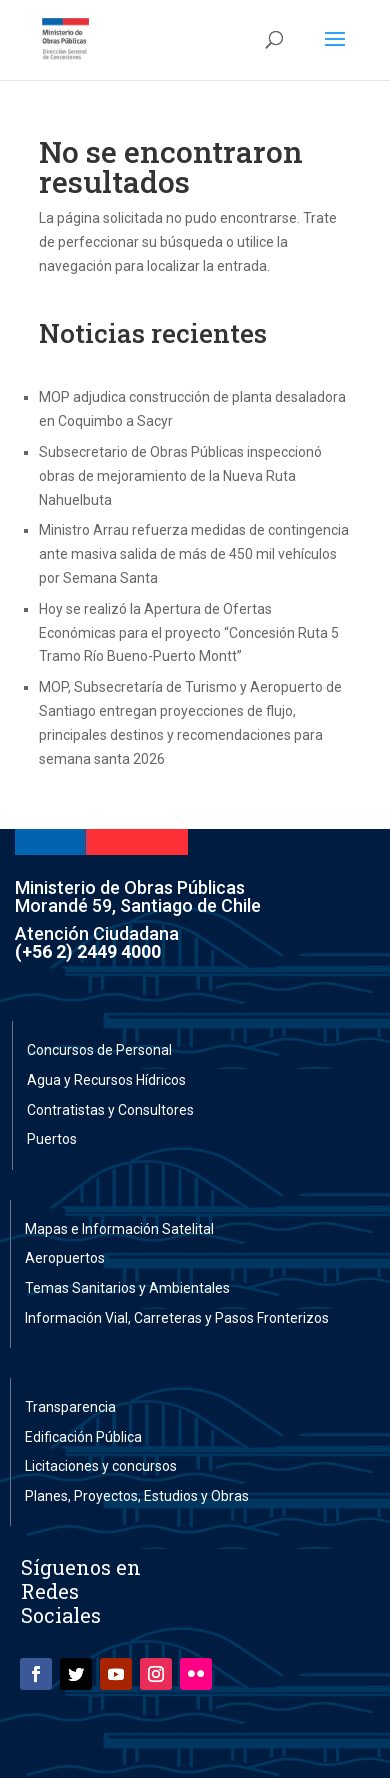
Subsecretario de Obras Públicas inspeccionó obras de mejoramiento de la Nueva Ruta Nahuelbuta (180, 476)
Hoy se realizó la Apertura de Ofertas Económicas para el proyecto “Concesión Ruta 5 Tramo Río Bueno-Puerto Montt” (189, 633)
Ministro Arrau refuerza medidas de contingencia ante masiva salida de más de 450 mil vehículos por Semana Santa (194, 554)
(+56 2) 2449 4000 (88, 951)
